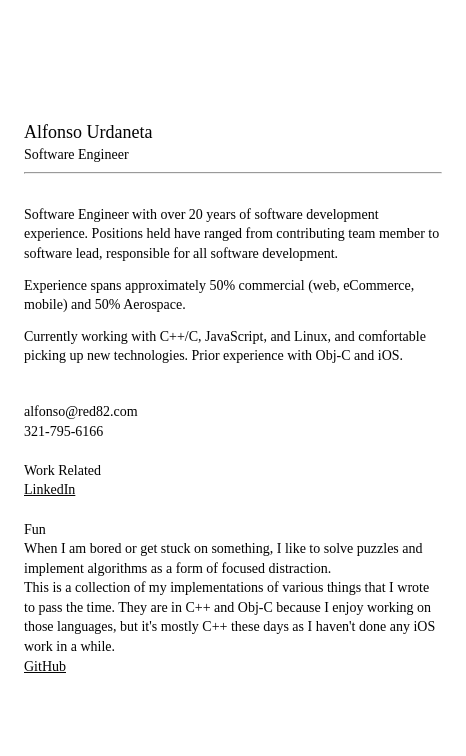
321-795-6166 (63, 431)
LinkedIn (49, 489)
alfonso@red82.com (81, 411)
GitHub (45, 666)
